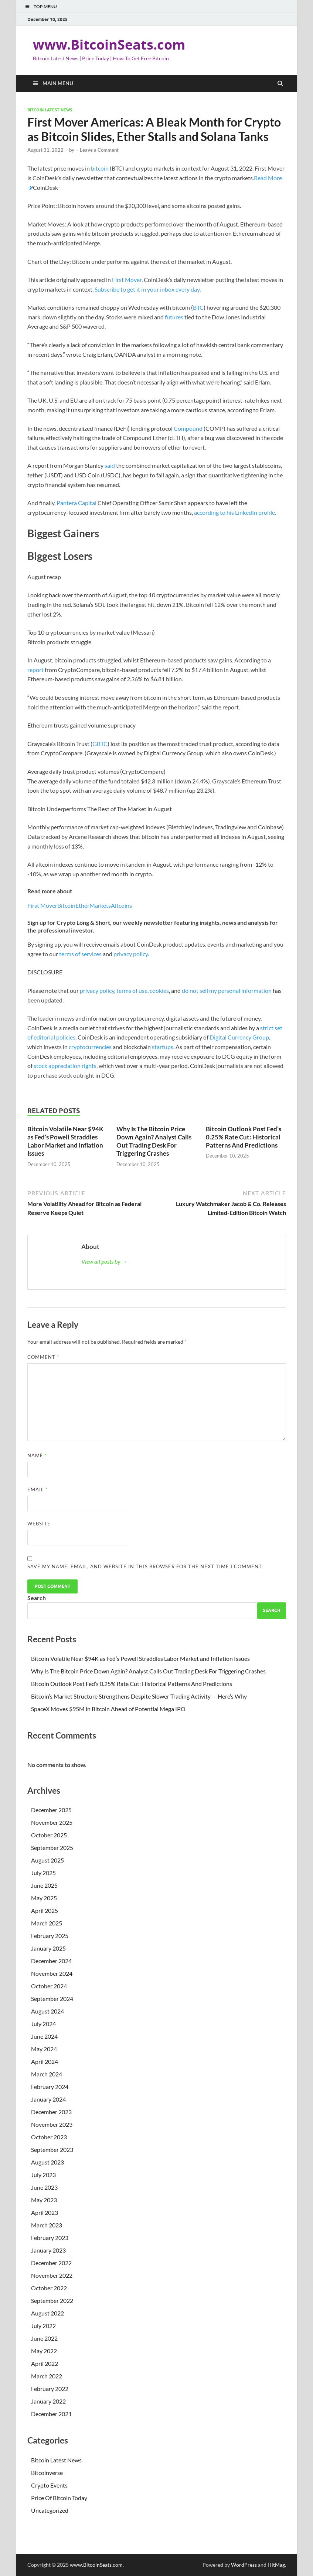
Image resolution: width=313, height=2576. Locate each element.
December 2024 (51, 1960)
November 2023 (51, 2124)
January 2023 (48, 2250)
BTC (198, 307)
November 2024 (51, 1973)
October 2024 (49, 1985)
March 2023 (46, 2225)
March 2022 (46, 2375)
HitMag (276, 2565)
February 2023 (49, 2237)
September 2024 (52, 1998)
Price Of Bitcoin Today (59, 2497)
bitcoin (100, 168)
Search (36, 1597)
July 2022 (43, 2325)
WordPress (244, 2565)
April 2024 (44, 2061)
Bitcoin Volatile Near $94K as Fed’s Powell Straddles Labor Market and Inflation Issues (65, 1141)
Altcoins (121, 905)
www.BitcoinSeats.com (109, 45)
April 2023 (44, 2212)
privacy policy (130, 953)
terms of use (131, 990)
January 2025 (48, 1948)
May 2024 (44, 2048)
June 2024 (44, 2036)
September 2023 (52, 2149)
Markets (100, 905)
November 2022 (51, 2275)
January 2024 (48, 2099)
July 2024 (43, 2023)
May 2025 (44, 1897)
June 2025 (44, 1885)
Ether (82, 905)
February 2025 (49, 1935)
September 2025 (52, 1847)
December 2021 (51, 2413)
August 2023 (47, 2162)
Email (37, 1489)
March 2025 (46, 1923)
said (110, 465)
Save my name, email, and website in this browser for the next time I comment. (145, 1566)
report (35, 669)
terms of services (80, 953)
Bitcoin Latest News (49, 109)
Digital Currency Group (239, 1037)
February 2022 (49, 2388)
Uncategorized (49, 2510)
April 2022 (44, 2363)
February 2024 (49, 2086)
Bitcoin (66, 905)
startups (162, 1046)
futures (174, 316)
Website (39, 1524)
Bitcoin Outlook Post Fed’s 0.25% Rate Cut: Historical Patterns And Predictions (243, 1137)
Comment (43, 1357)
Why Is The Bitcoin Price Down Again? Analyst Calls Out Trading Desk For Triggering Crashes (153, 1141)
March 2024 (46, 2074)
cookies (159, 990)
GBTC (100, 743)
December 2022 (51, 2262)
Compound (188, 428)
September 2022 (52, 2300)
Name (37, 1455)
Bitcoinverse (47, 2472)
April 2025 (44, 1910)
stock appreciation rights (65, 1065)
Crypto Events (49, 2485)
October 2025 (49, 1834)
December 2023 (51, 2111)
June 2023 (44, 2187)
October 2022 (49, 2287)
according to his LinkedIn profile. (235, 512)
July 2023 (43, 2174)
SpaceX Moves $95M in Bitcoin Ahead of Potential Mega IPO (108, 1708)
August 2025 (47, 1860)
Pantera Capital (76, 502)
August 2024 (47, 2011)
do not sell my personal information (227, 990)
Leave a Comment (99, 150)
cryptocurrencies (90, 1046)
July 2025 (43, 1872)
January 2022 (48, 2401)
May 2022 (44, 2350)
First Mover (127, 279)
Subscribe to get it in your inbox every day (147, 289)
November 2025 (51, 1822)
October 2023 (49, 2136)
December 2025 (51, 1809)
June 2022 (44, 2338)
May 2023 (44, 2199)
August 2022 (47, 2313)
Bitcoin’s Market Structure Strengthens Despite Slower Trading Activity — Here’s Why (139, 1696)
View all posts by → (104, 1261)
